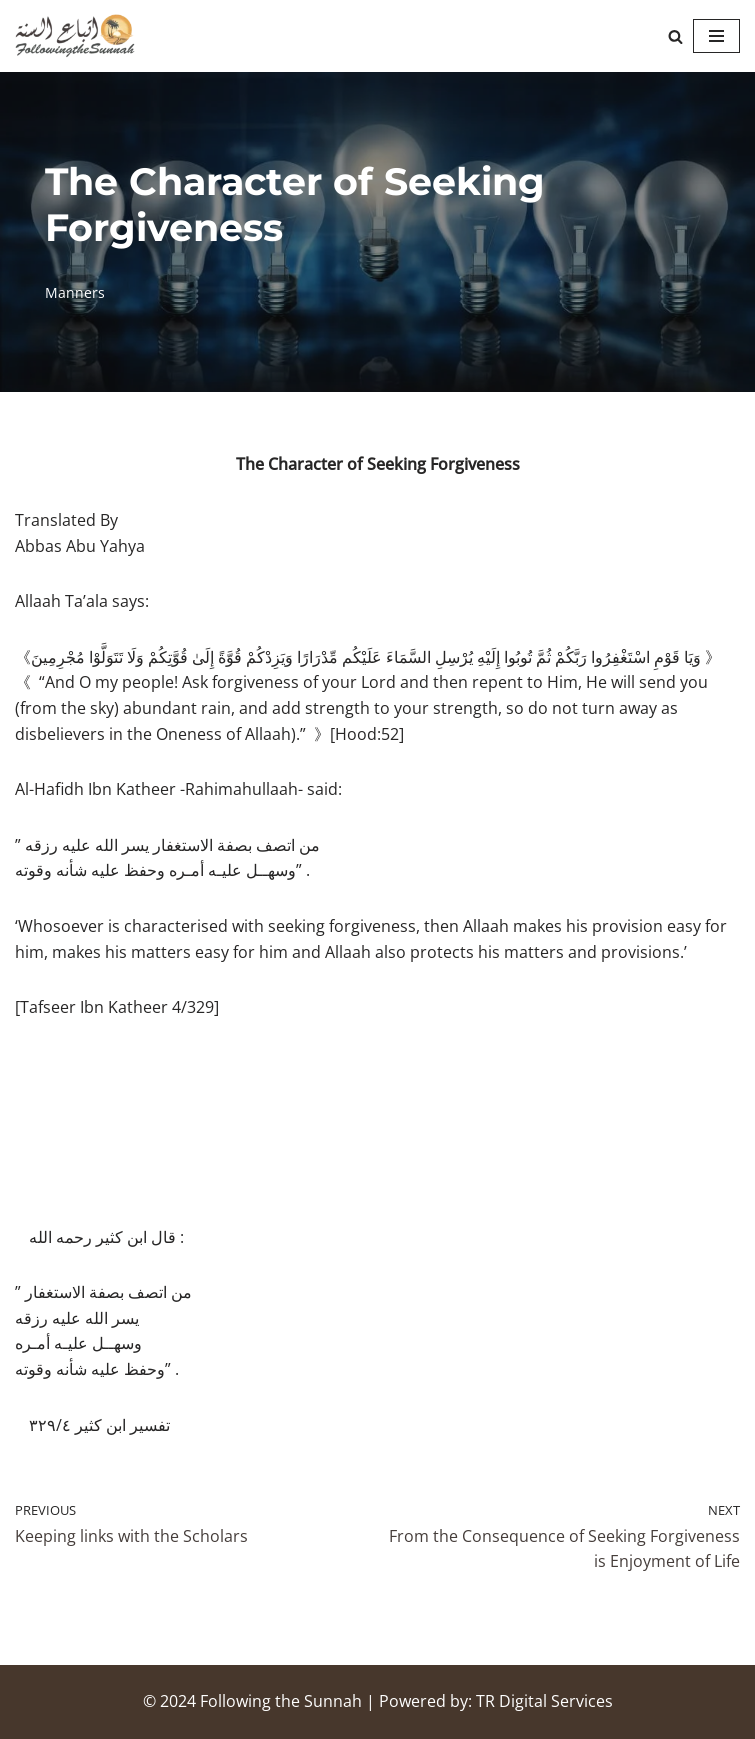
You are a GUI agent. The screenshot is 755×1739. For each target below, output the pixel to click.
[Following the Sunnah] (75, 36)
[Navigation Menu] (716, 36)
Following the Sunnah (281, 1701)
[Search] (675, 36)
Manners (75, 292)
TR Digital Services (544, 1701)
